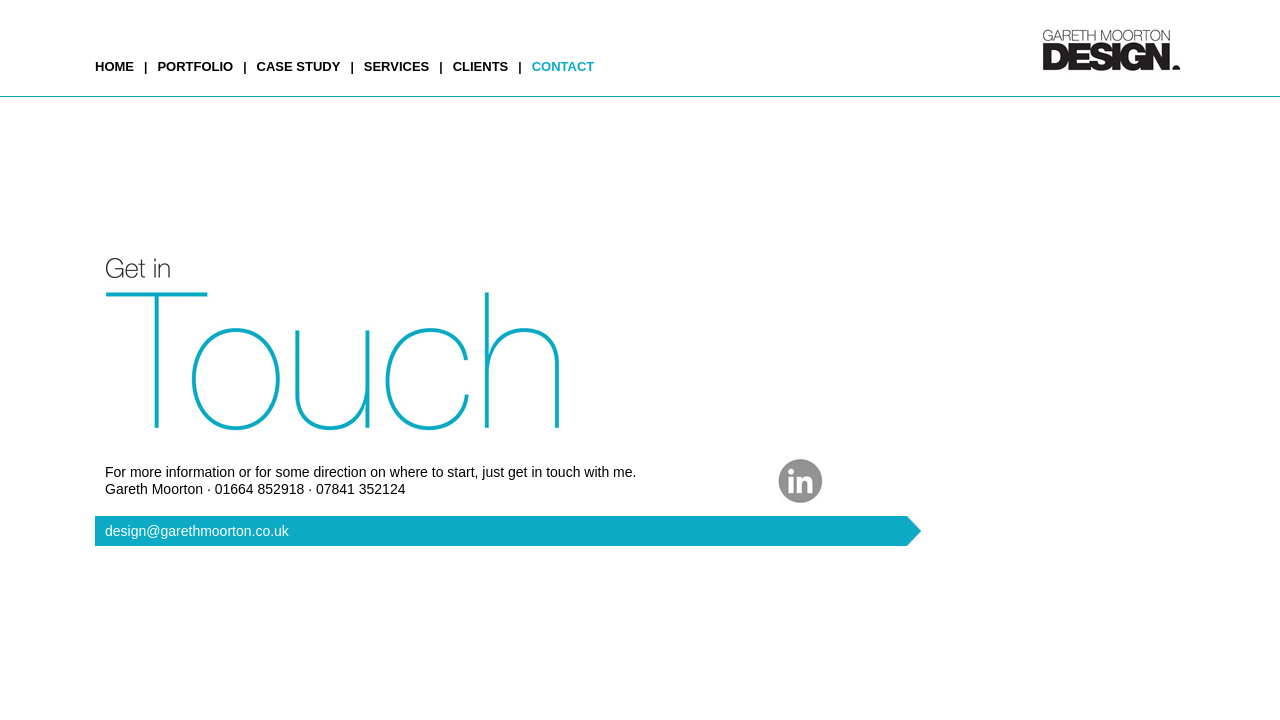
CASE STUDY (299, 66)
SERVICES (397, 66)
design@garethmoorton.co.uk (197, 531)
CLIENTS (481, 66)
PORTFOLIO (195, 66)
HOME (114, 66)
